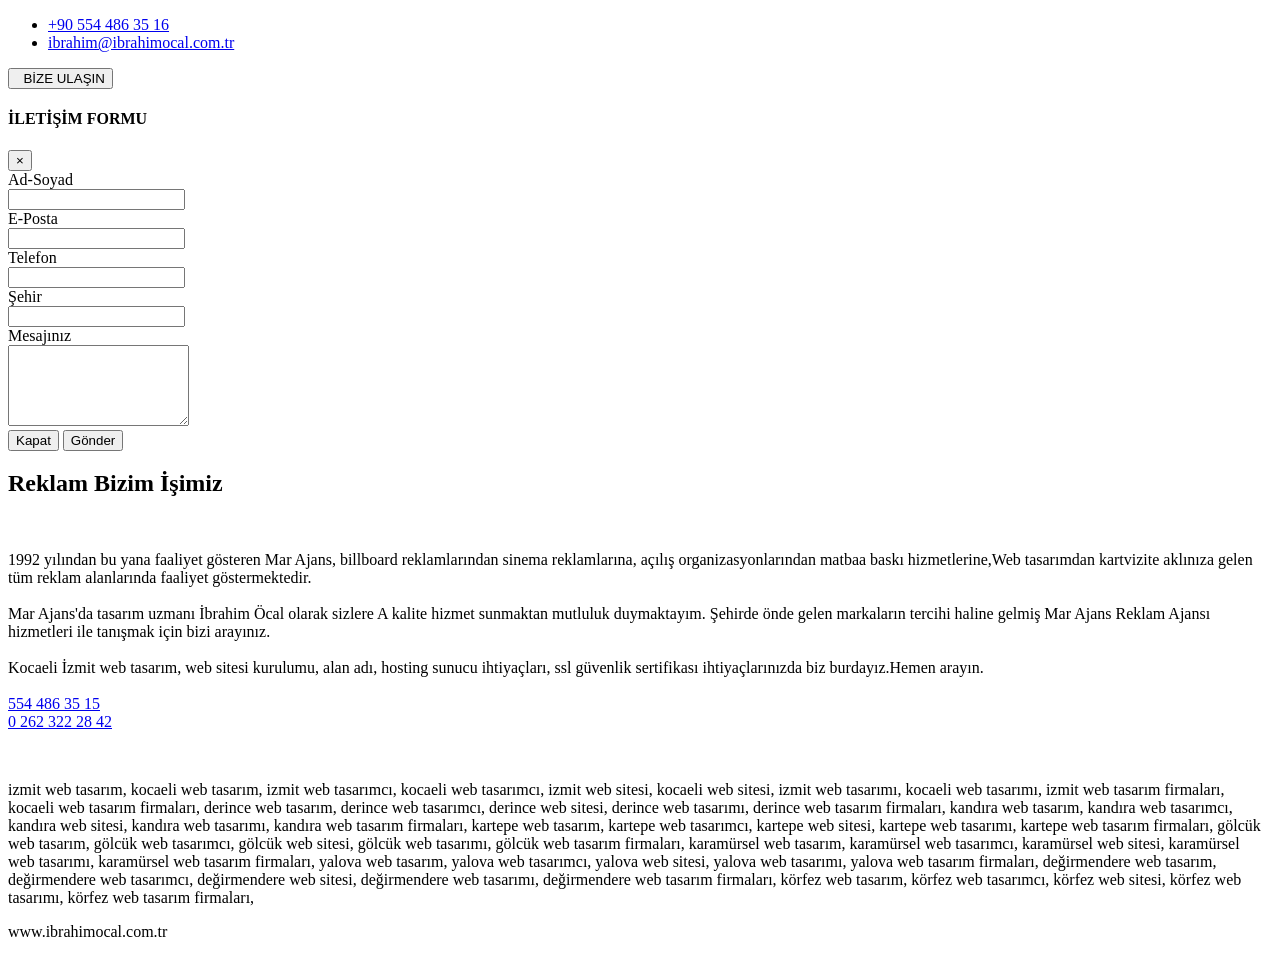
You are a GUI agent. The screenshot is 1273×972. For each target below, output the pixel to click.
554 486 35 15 (54, 718)
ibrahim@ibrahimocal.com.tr (141, 42)
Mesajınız (39, 335)
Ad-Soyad (40, 179)
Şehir (25, 296)
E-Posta (33, 218)
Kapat (33, 455)
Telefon (32, 257)
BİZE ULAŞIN (60, 78)
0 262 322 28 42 (60, 736)
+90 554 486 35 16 (108, 24)
